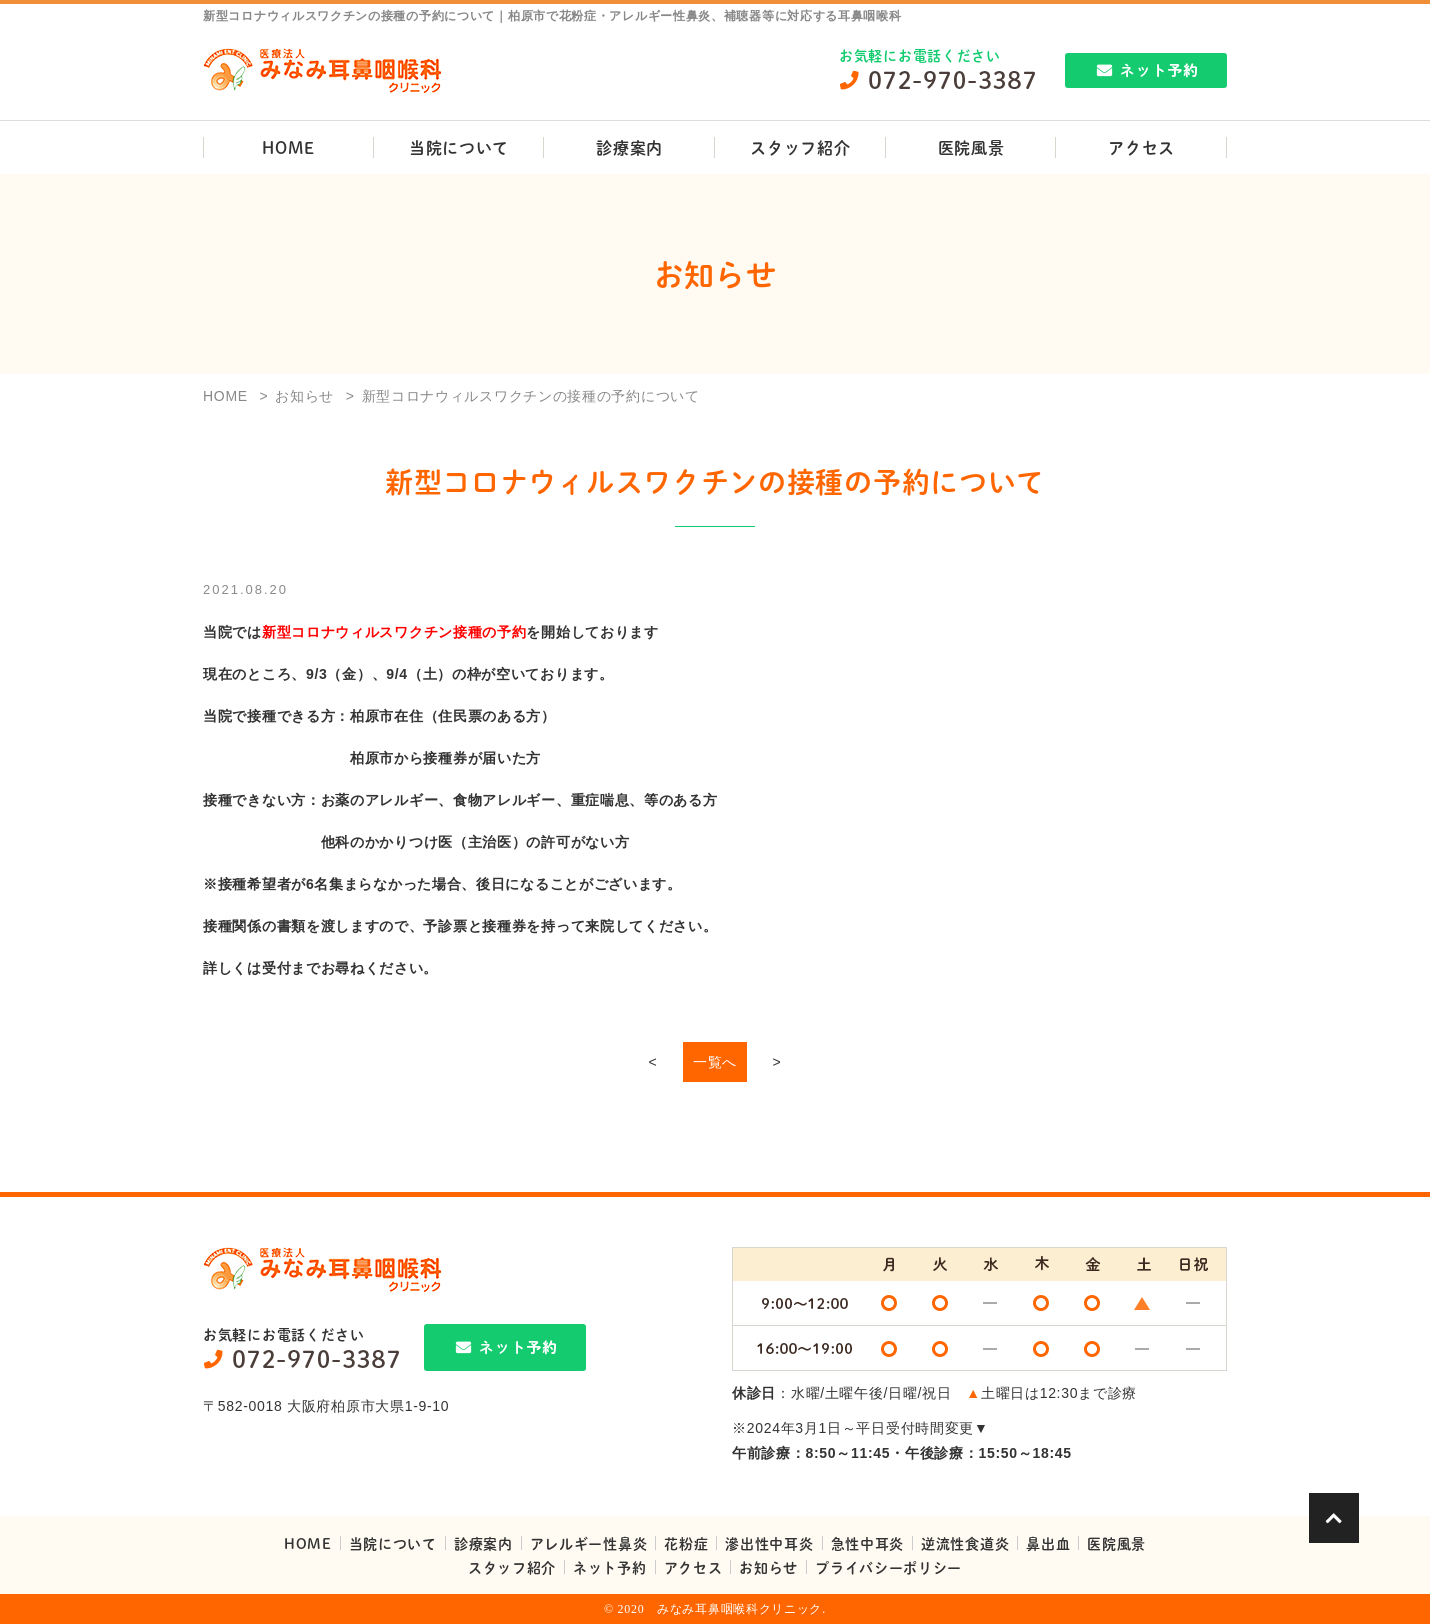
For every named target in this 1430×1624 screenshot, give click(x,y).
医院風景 (971, 147)
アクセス (1141, 147)
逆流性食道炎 (965, 1543)
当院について (459, 147)
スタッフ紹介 (800, 147)
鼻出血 (1048, 1543)
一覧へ (715, 1062)
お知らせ (768, 1567)
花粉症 (686, 1543)
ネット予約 (610, 1567)
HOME (288, 147)
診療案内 (629, 147)
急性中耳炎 (868, 1543)
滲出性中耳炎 (769, 1543)
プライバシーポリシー (888, 1567)
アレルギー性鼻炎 (589, 1543)
